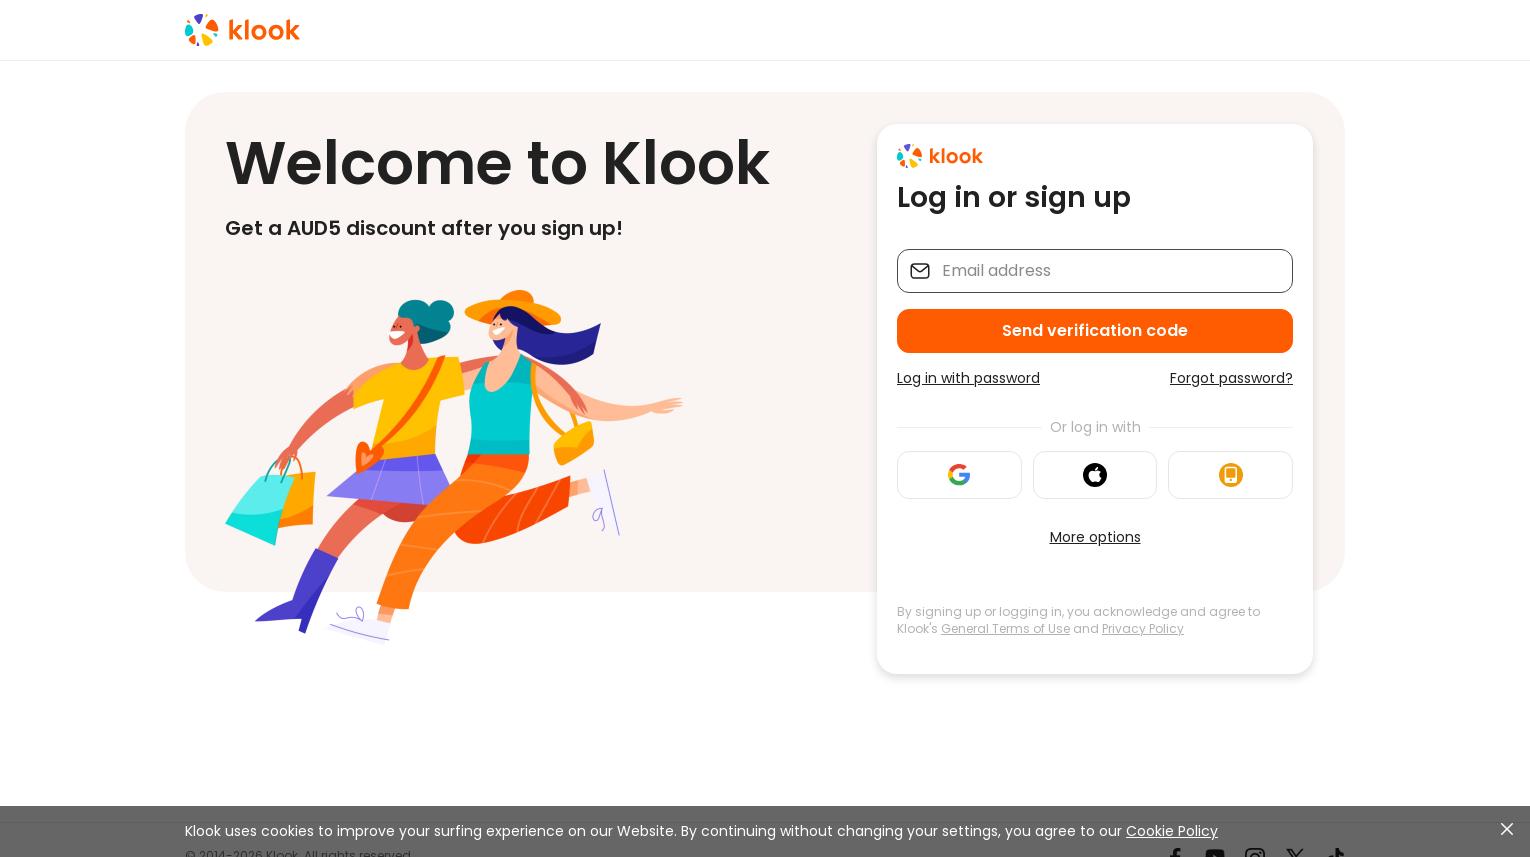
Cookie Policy (1172, 831)
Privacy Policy (1143, 628)
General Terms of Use (1005, 628)
